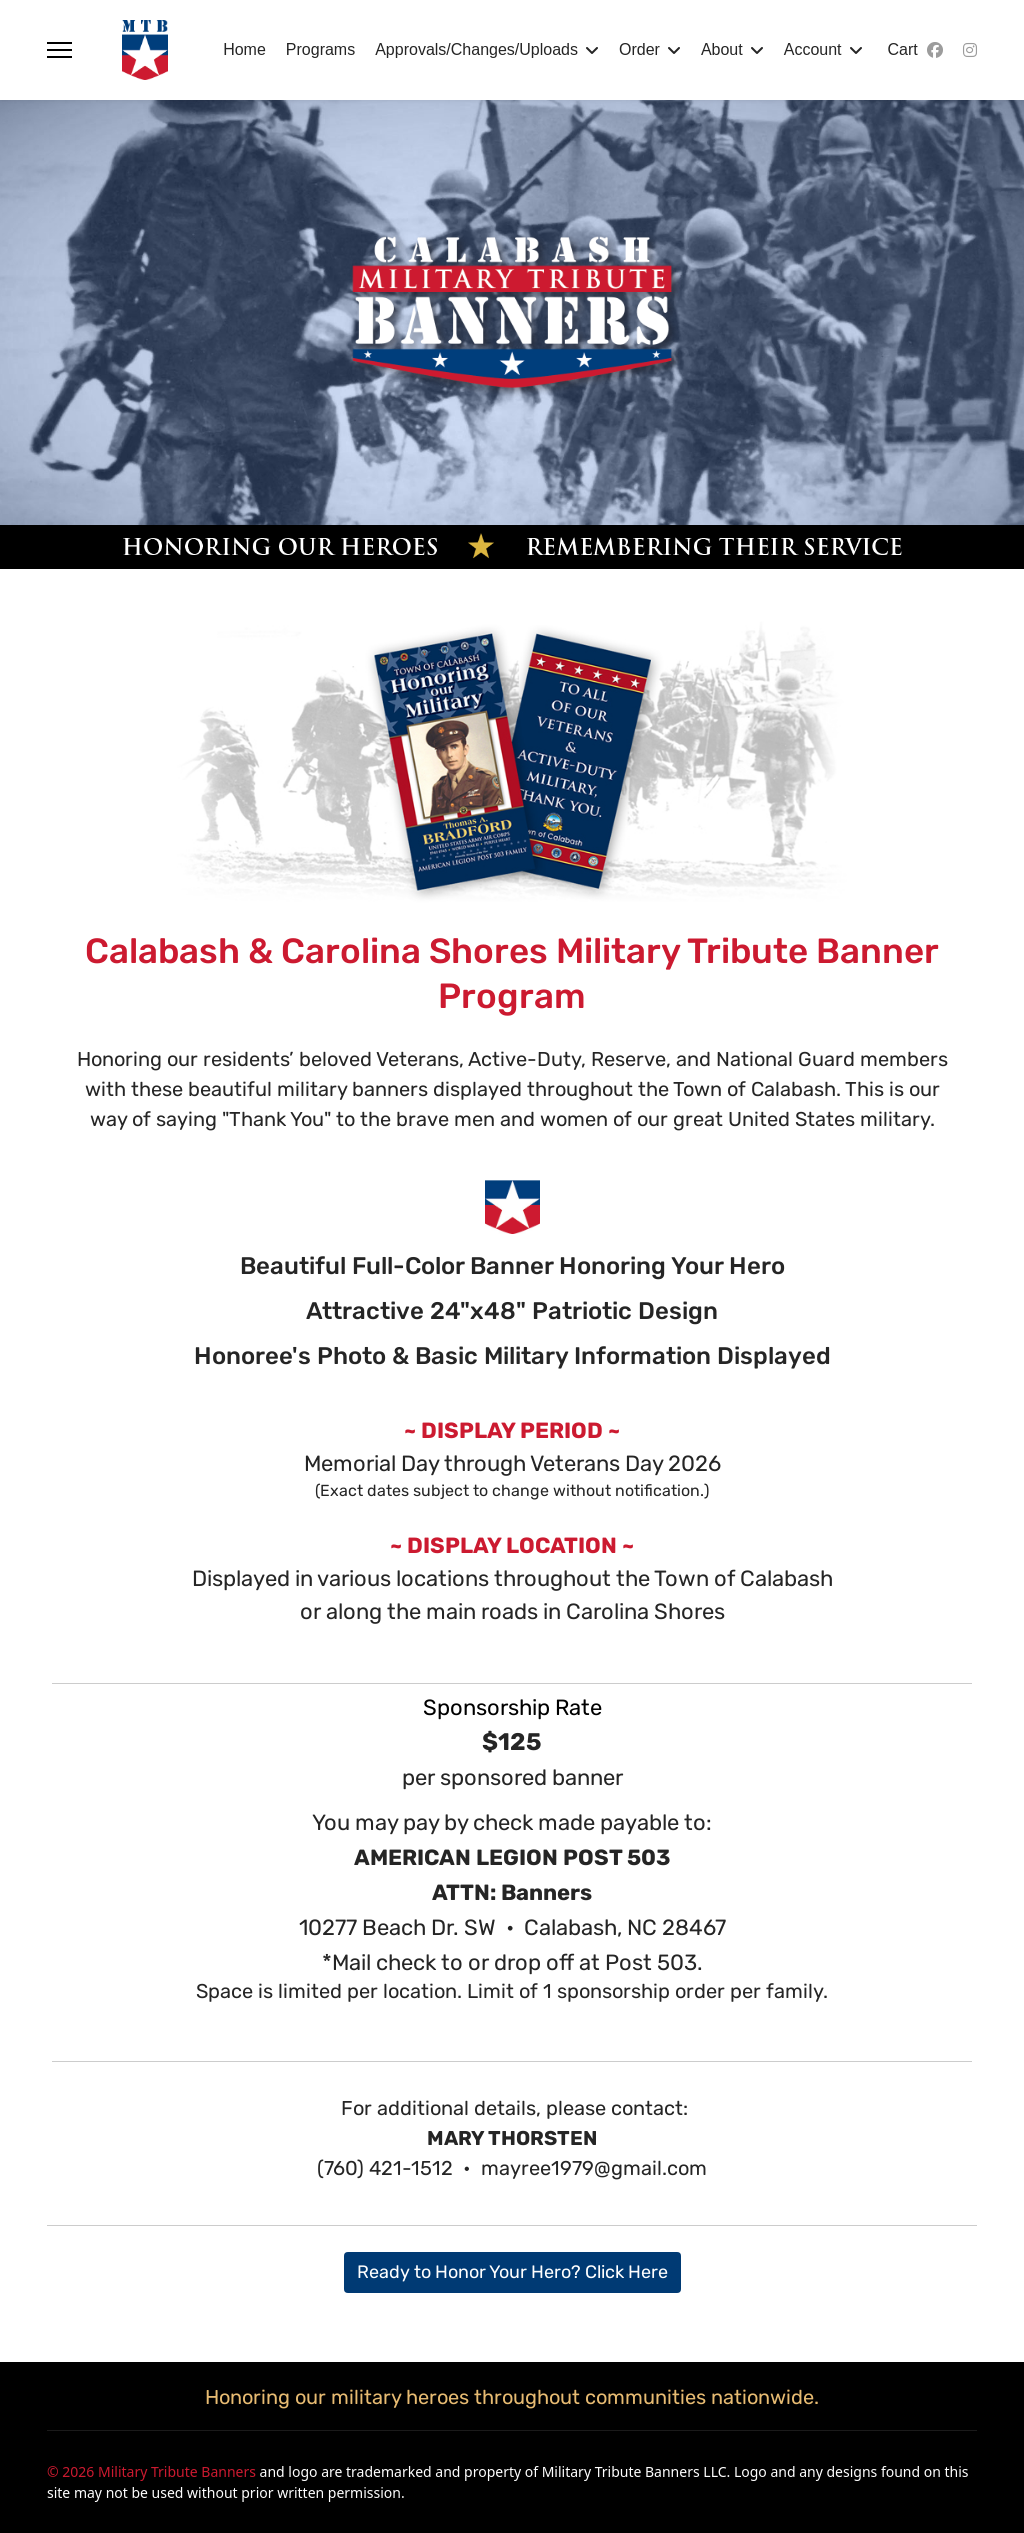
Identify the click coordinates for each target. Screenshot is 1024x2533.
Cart (903, 49)
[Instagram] (970, 50)
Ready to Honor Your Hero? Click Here (512, 2272)
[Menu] (59, 50)
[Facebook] (935, 50)
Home (244, 49)
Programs (320, 49)
